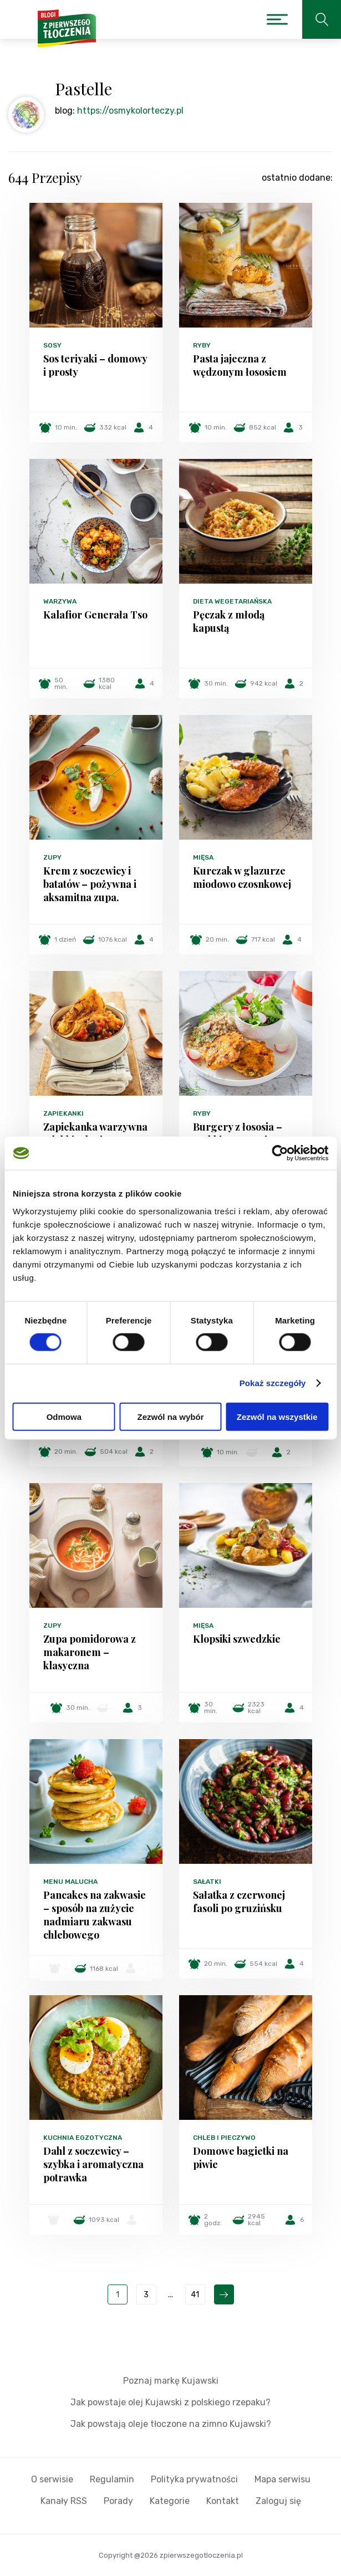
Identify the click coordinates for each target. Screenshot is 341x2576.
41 (195, 2294)
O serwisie (52, 2479)
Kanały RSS (63, 2501)
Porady (118, 2501)
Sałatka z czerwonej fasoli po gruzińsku (239, 1901)
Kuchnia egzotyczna (82, 2137)
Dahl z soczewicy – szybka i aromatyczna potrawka (93, 2164)
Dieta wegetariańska (232, 601)
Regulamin (112, 2479)
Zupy (52, 857)
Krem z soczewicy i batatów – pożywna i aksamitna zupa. (89, 884)
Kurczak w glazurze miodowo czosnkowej (242, 877)
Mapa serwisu (283, 2479)
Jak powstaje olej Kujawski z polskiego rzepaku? (170, 2402)
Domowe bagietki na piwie (240, 2157)
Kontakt (222, 2501)
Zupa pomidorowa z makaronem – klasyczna (89, 1652)
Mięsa (203, 857)
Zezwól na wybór (170, 1416)
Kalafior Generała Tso (95, 614)
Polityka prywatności (194, 2479)
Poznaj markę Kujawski (170, 2380)
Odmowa (64, 1416)
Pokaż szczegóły (273, 1383)
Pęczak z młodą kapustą (228, 621)
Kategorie (170, 2501)
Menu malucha (70, 1881)
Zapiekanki (63, 1113)
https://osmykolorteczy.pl (130, 110)
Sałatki (207, 1881)
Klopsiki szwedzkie (237, 1638)
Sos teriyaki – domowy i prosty (95, 365)
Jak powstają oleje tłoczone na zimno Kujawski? (170, 2424)
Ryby (202, 345)
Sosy (52, 345)
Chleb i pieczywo (224, 2137)
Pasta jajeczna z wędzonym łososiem (240, 365)
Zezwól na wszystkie (277, 1416)
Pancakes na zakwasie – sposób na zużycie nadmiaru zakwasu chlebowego (94, 1914)
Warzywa (60, 601)
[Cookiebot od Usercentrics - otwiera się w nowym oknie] (279, 1153)
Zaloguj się (278, 2501)
